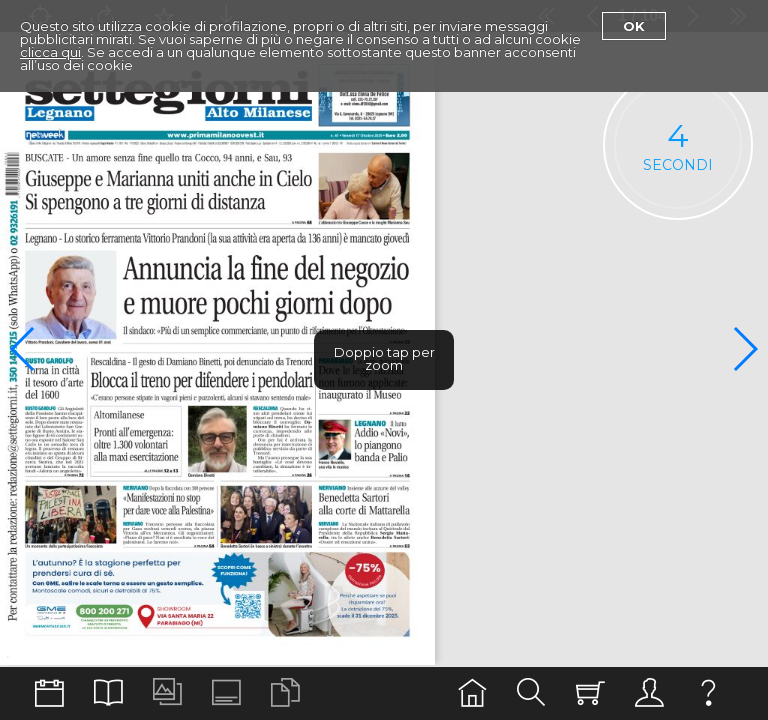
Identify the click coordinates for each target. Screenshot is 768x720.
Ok (634, 26)
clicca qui (50, 52)
